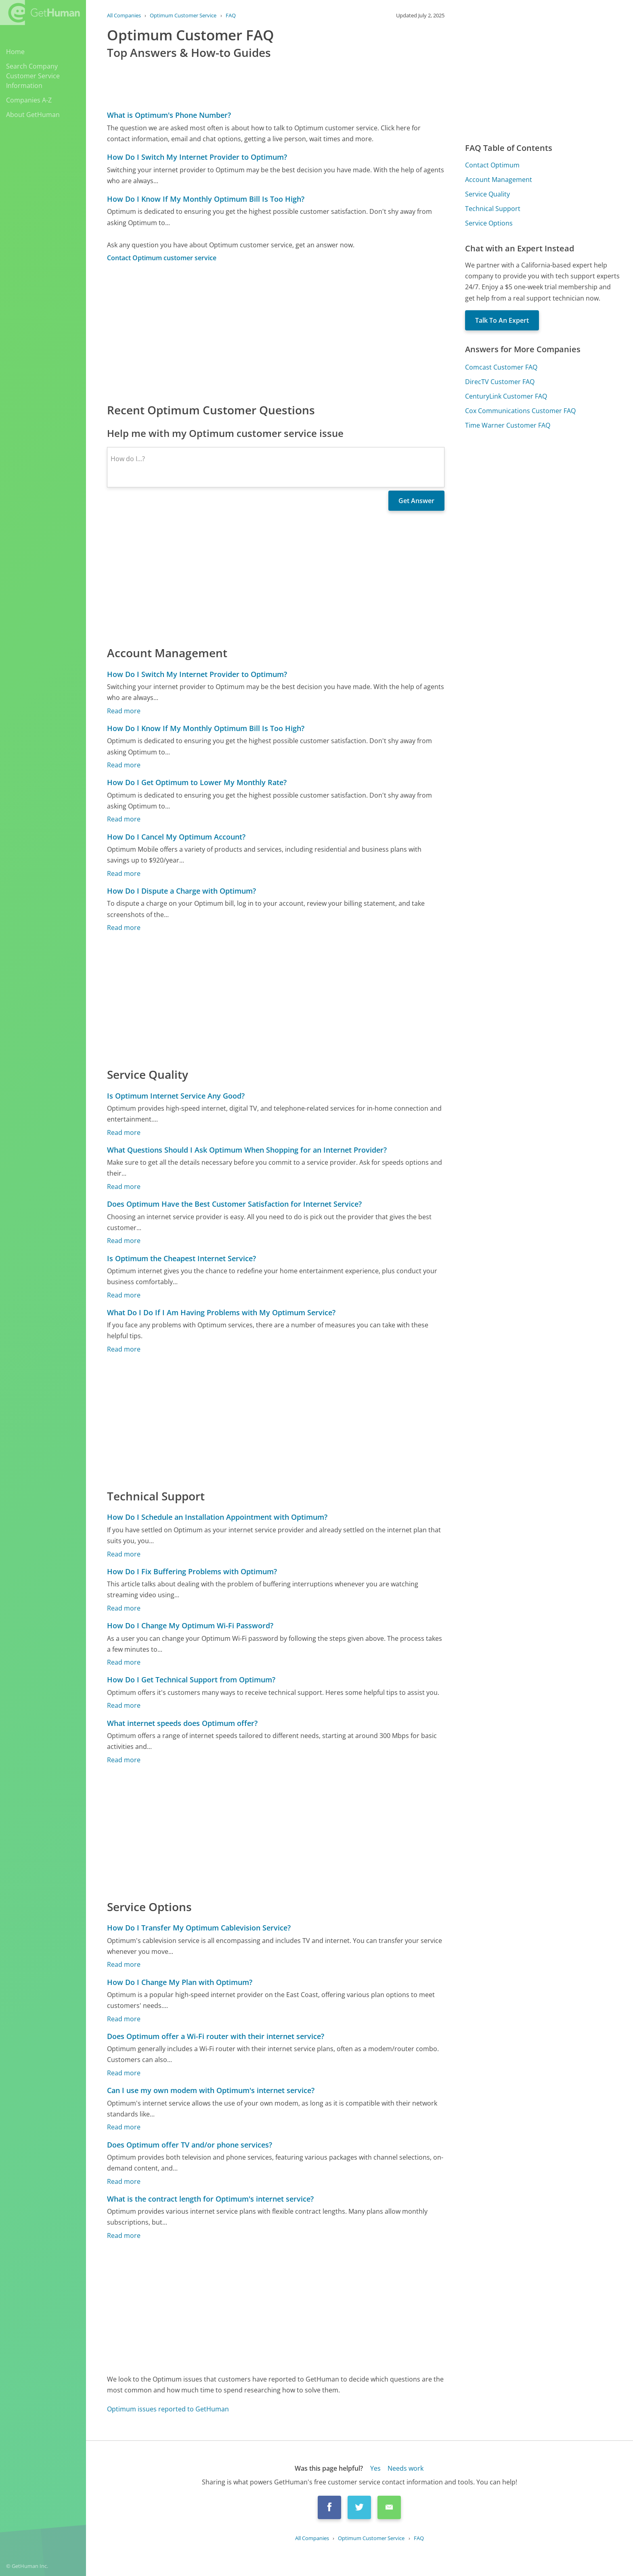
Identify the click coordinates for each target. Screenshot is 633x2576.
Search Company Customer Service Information (33, 76)
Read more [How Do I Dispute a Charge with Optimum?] (123, 927)
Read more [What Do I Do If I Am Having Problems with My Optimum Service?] (123, 1349)
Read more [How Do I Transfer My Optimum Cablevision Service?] (123, 1964)
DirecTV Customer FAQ (499, 381)
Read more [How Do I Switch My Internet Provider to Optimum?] (123, 710)
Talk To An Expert (502, 320)
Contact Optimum (492, 165)
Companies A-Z (29, 100)
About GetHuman (33, 114)
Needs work (405, 2468)
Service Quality (487, 194)
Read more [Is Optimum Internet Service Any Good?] (123, 1132)
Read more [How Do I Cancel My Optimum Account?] (123, 873)
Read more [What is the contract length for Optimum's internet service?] (123, 2235)
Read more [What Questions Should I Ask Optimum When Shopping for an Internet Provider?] (123, 1186)
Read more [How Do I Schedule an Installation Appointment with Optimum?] (123, 1554)
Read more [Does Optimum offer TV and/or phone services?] (123, 2181)
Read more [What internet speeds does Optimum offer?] (123, 1759)
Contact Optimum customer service (161, 257)
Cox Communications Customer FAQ (520, 410)
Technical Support (492, 208)
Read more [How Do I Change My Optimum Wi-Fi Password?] (123, 1662)
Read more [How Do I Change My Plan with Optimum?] (123, 2018)
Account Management (498, 179)
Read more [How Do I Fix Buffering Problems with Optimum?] (123, 1608)
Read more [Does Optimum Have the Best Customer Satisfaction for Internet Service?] (123, 1240)
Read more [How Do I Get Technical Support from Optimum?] (123, 1705)
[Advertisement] (275, 332)
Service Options (489, 223)
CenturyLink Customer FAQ (506, 396)
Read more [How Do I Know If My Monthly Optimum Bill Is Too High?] (123, 764)
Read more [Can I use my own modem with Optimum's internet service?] (123, 2127)
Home (15, 51)
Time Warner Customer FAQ (507, 425)
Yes (375, 2468)
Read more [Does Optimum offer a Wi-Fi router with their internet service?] (123, 2072)
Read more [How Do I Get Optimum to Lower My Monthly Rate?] (123, 819)
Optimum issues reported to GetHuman (168, 2409)
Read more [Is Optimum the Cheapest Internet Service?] (123, 1295)
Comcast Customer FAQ (501, 367)
